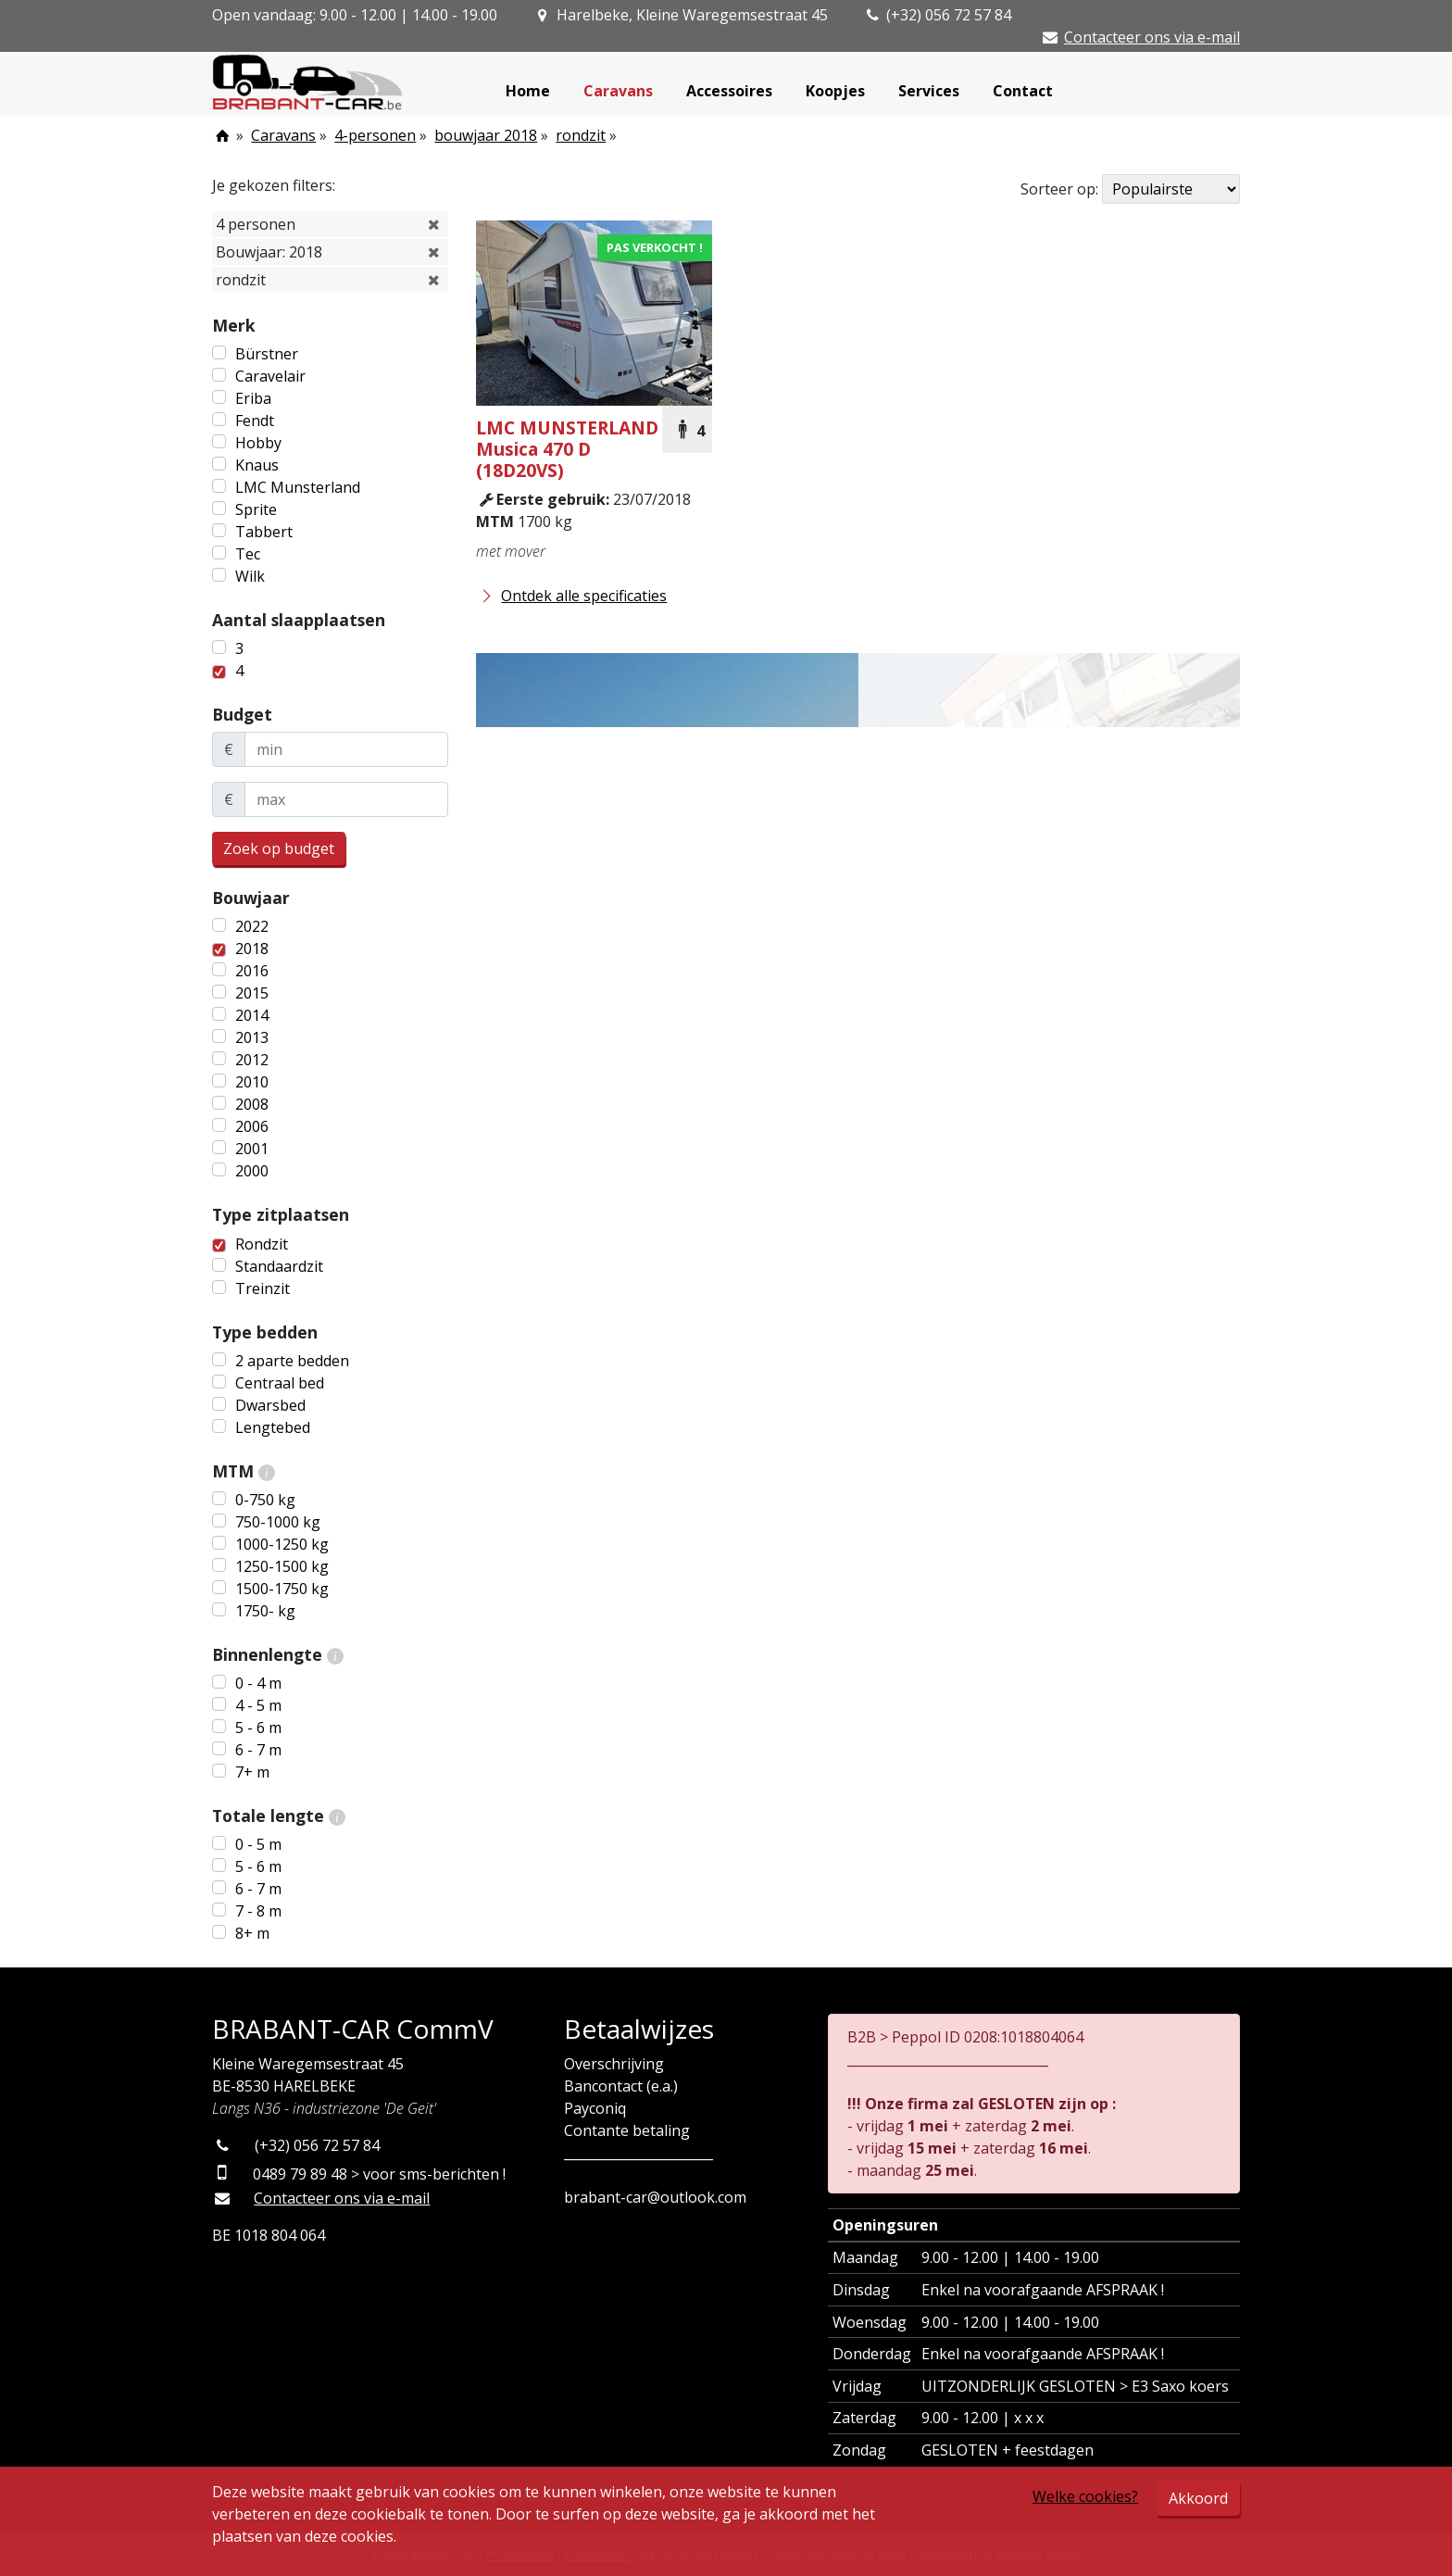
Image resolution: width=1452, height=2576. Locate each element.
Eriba (253, 398)
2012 (252, 1059)
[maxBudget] (346, 799)
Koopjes (835, 91)
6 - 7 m (258, 1750)
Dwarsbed (270, 1405)
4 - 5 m (258, 1705)
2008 (252, 1104)
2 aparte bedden (292, 1361)
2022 (252, 926)
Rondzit (261, 1244)
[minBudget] (346, 749)
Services (928, 91)
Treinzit (262, 1288)
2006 (252, 1126)
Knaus (257, 465)
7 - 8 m (258, 1911)
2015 (252, 993)
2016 (252, 971)
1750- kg (265, 1611)
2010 (252, 1082)
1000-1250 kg (282, 1544)
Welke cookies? (1085, 2496)
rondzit (581, 135)
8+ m (252, 1933)
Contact (1023, 91)
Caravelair (270, 376)
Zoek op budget (278, 848)
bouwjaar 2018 (485, 135)
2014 (252, 1015)
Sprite (256, 509)
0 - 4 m (258, 1683)
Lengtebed (272, 1427)
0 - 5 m (258, 1844)
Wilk (250, 576)
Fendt (254, 420)
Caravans (618, 91)
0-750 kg (265, 1499)
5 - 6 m (258, 1727)
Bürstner (266, 354)
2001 (252, 1148)
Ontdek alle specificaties (571, 595)
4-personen (375, 135)
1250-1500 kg (282, 1566)
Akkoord (1198, 2498)
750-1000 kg (277, 1522)
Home (528, 91)
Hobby (258, 443)
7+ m (252, 1772)
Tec (247, 554)
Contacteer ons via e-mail (1152, 37)
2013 (252, 1037)
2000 (252, 1171)
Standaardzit (279, 1266)
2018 (252, 948)
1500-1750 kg (282, 1588)
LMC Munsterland (297, 487)
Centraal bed (279, 1383)
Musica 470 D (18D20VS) (567, 449)
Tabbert (264, 531)
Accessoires (729, 91)
